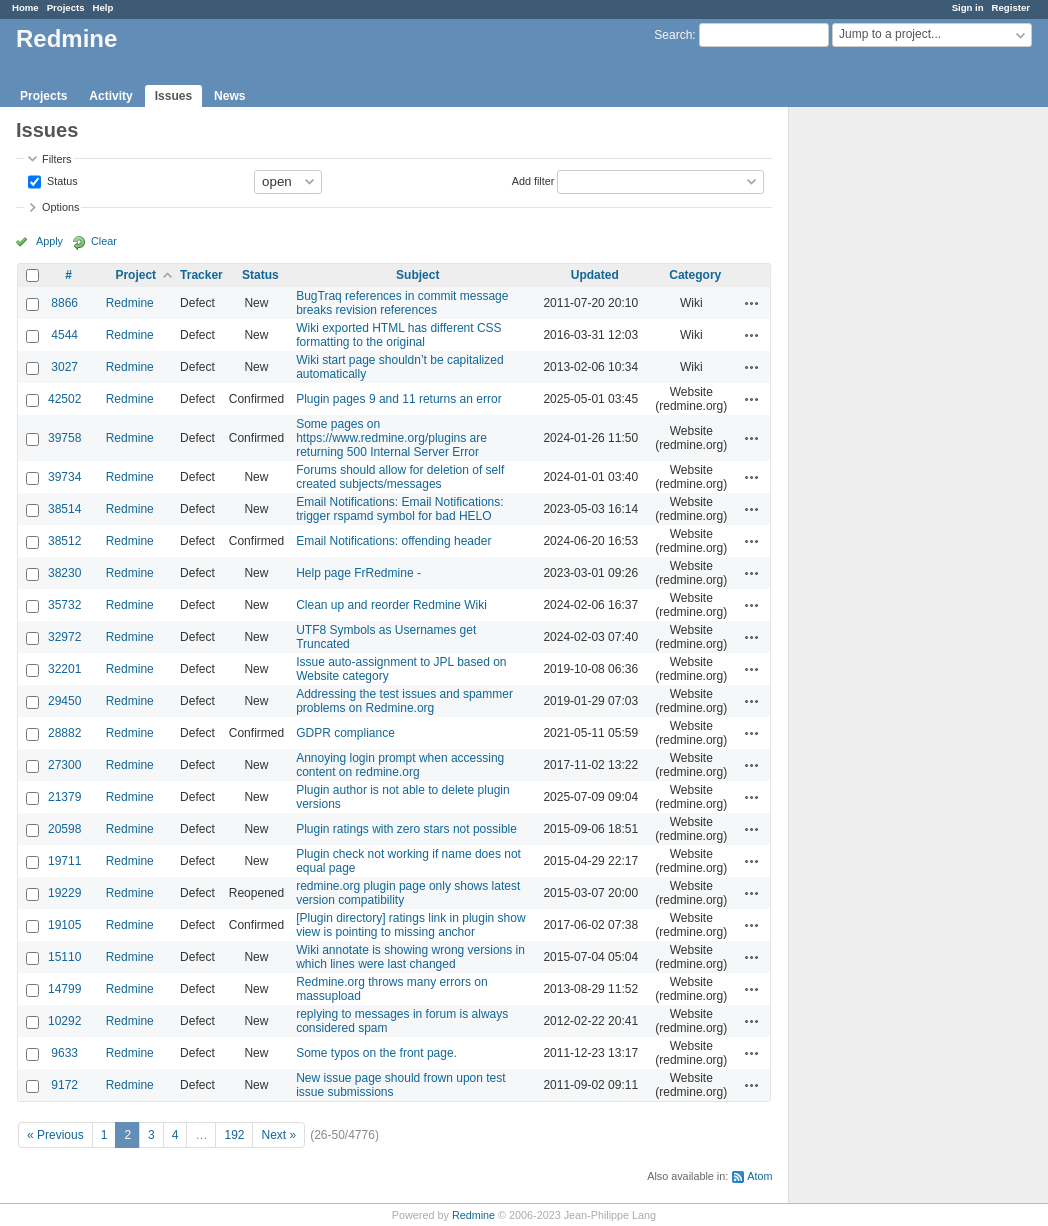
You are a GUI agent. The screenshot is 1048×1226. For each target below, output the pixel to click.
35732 (64, 605)
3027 (64, 367)
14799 (64, 989)
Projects (66, 7)
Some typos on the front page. (376, 1053)
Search (673, 35)
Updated (595, 275)
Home (25, 7)
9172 (64, 1085)
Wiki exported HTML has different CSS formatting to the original (398, 335)
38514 (64, 509)
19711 (64, 861)
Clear (104, 241)
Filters (56, 159)
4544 (64, 335)
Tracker (201, 275)
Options (60, 207)
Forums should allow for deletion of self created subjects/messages (400, 477)
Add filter (533, 180)
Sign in (968, 7)
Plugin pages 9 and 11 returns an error (398, 399)
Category (695, 275)
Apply (49, 241)
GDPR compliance (345, 733)
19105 (64, 925)
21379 (64, 797)
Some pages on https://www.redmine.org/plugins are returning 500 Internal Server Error (391, 438)
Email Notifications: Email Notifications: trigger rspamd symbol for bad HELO (399, 509)
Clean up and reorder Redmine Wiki (391, 605)
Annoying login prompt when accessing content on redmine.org (400, 765)
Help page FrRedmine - (358, 573)
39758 (64, 438)
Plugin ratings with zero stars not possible (406, 829)
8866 (64, 303)
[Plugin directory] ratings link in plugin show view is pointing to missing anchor (410, 925)
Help (103, 7)
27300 (64, 765)
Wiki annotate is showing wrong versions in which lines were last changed (410, 957)
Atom (759, 1176)
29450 (64, 701)
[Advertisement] (889, 421)
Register (1011, 7)
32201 (64, 669)
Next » (278, 1135)
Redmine (130, 303)
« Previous (55, 1135)
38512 (64, 541)
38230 (64, 573)
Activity (110, 96)
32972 (64, 637)
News (229, 96)
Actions (752, 303)
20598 (64, 829)
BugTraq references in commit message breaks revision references (402, 303)
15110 (64, 957)
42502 (64, 399)
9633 (64, 1053)
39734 (64, 477)
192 (234, 1135)
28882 (64, 733)
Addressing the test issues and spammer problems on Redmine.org (404, 701)
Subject (417, 275)
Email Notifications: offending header (393, 541)
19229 (64, 893)
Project (135, 275)
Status (61, 180)
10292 (64, 1021)
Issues (173, 96)
